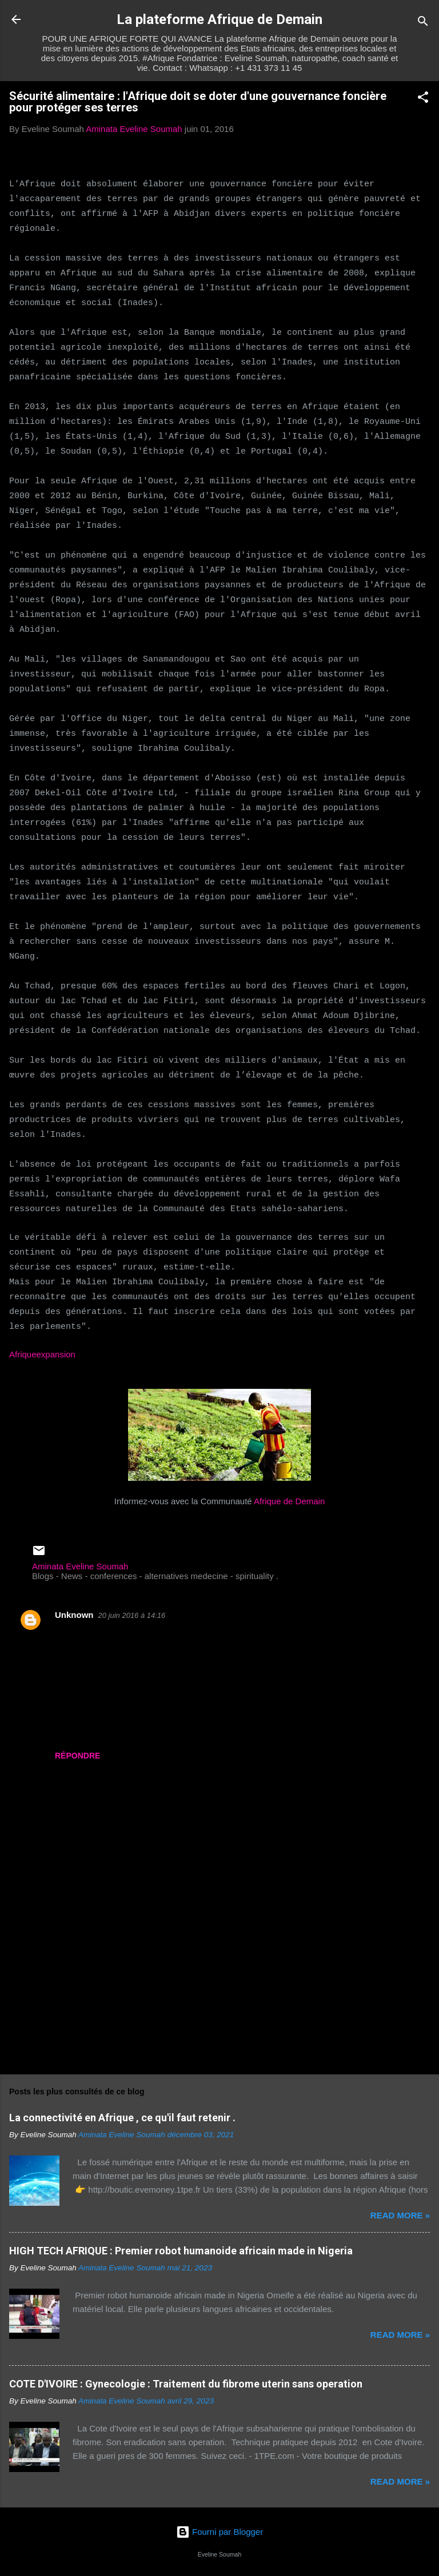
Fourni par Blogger (219, 2532)
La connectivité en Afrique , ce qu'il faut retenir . (122, 2118)
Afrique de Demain (289, 1501)
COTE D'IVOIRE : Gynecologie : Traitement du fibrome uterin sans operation (185, 2384)
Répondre (77, 1755)
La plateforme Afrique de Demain (219, 19)
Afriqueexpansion (42, 1354)
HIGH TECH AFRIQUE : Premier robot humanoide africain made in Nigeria (181, 2251)
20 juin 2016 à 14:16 (132, 1615)
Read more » (400, 2215)
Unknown (74, 1615)
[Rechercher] (423, 23)
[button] (423, 99)
